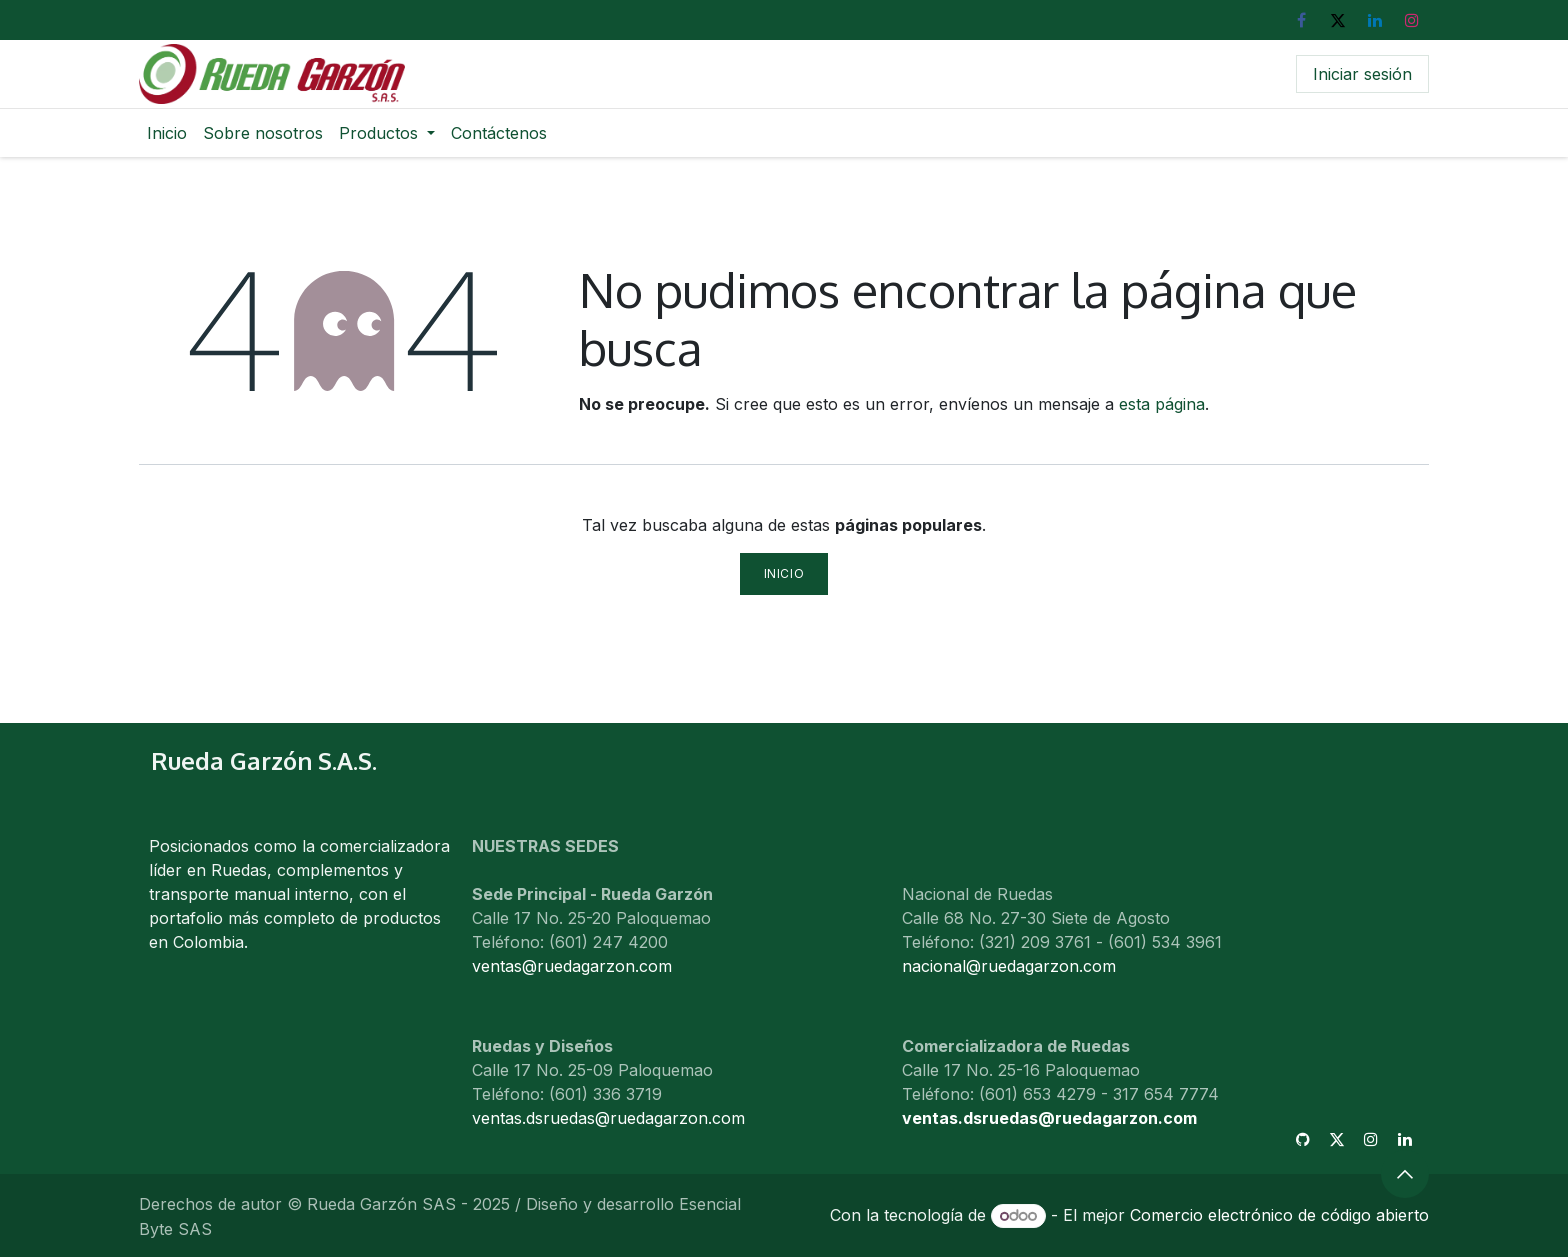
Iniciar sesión (1362, 74)
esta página (1162, 404)
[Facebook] (1301, 20)
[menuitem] (167, 133)
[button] (1405, 1174)
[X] (1338, 20)
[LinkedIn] (1375, 20)
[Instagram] (1412, 20)
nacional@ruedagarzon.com (1009, 966)
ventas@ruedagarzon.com (572, 966)
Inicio (784, 573)
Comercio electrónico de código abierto (1279, 1215)
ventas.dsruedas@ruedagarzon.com (1049, 1118)
